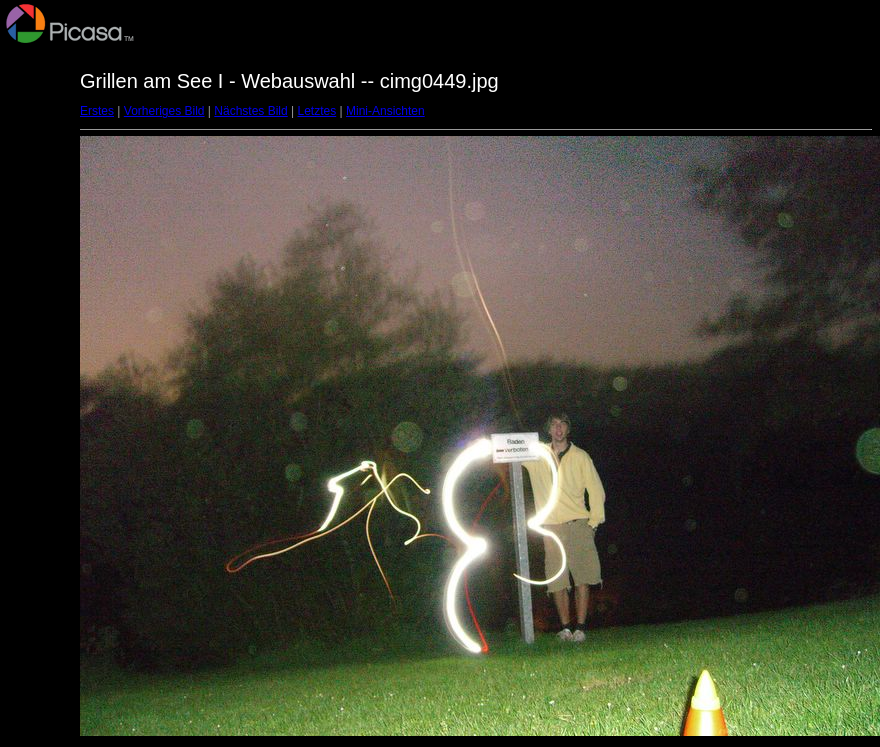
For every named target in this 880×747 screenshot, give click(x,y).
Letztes (317, 111)
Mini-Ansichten (385, 111)
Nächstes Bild (250, 111)
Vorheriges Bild (164, 111)
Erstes (97, 111)
